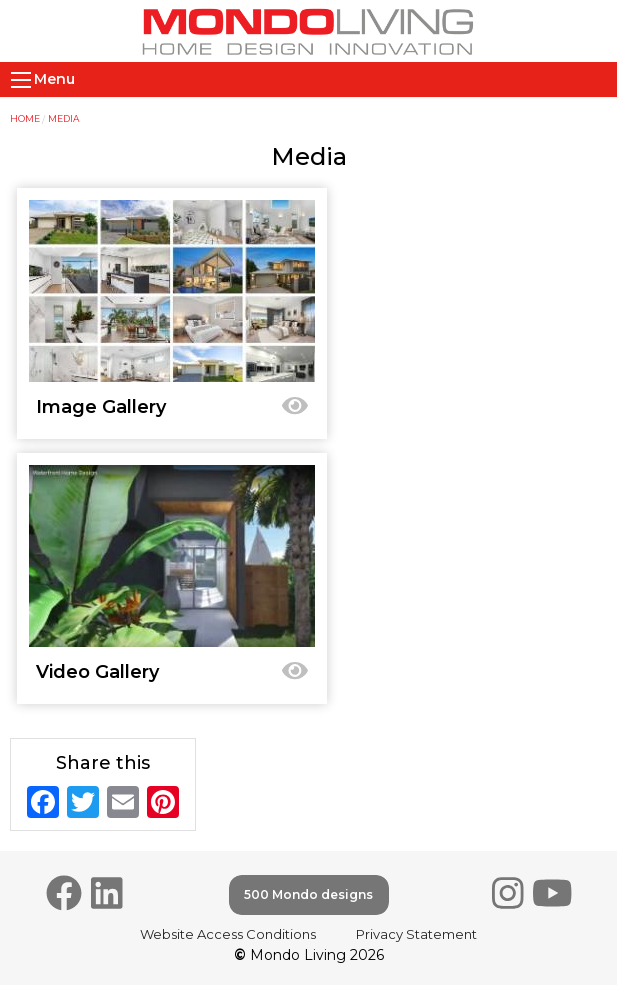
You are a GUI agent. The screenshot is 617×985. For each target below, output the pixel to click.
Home (25, 118)
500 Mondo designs (308, 894)
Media (63, 118)
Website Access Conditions (228, 934)
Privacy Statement (416, 934)
